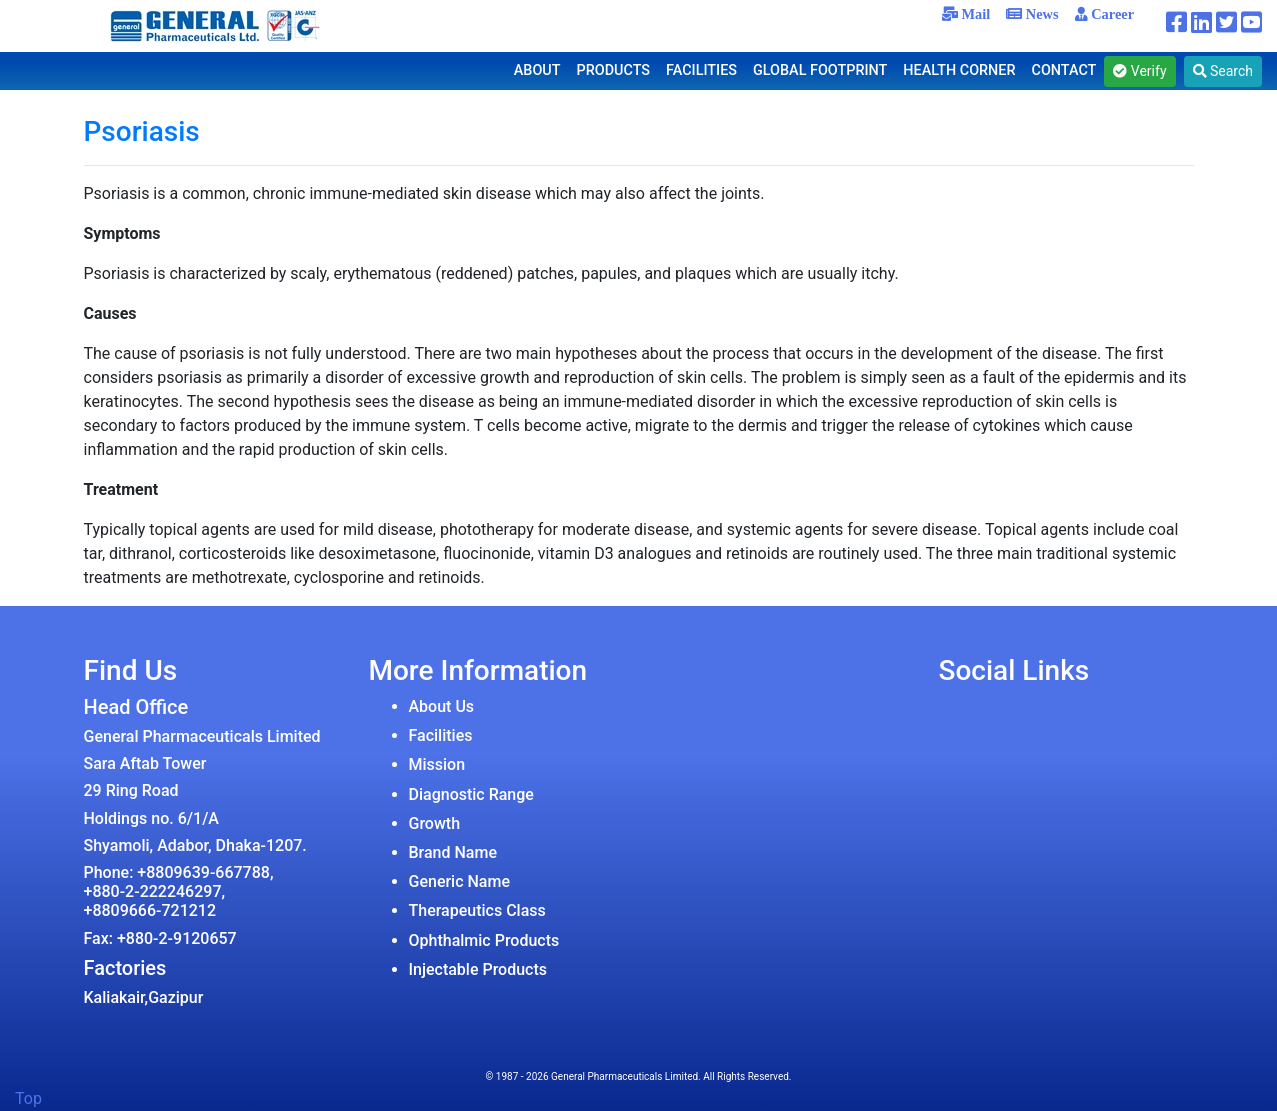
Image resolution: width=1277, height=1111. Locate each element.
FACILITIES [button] (701, 70)
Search (1223, 71)
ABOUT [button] (537, 70)
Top (28, 1098)
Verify (1139, 71)
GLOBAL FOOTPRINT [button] (820, 70)
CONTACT (1064, 70)
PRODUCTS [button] (614, 70)
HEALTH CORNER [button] (959, 70)
